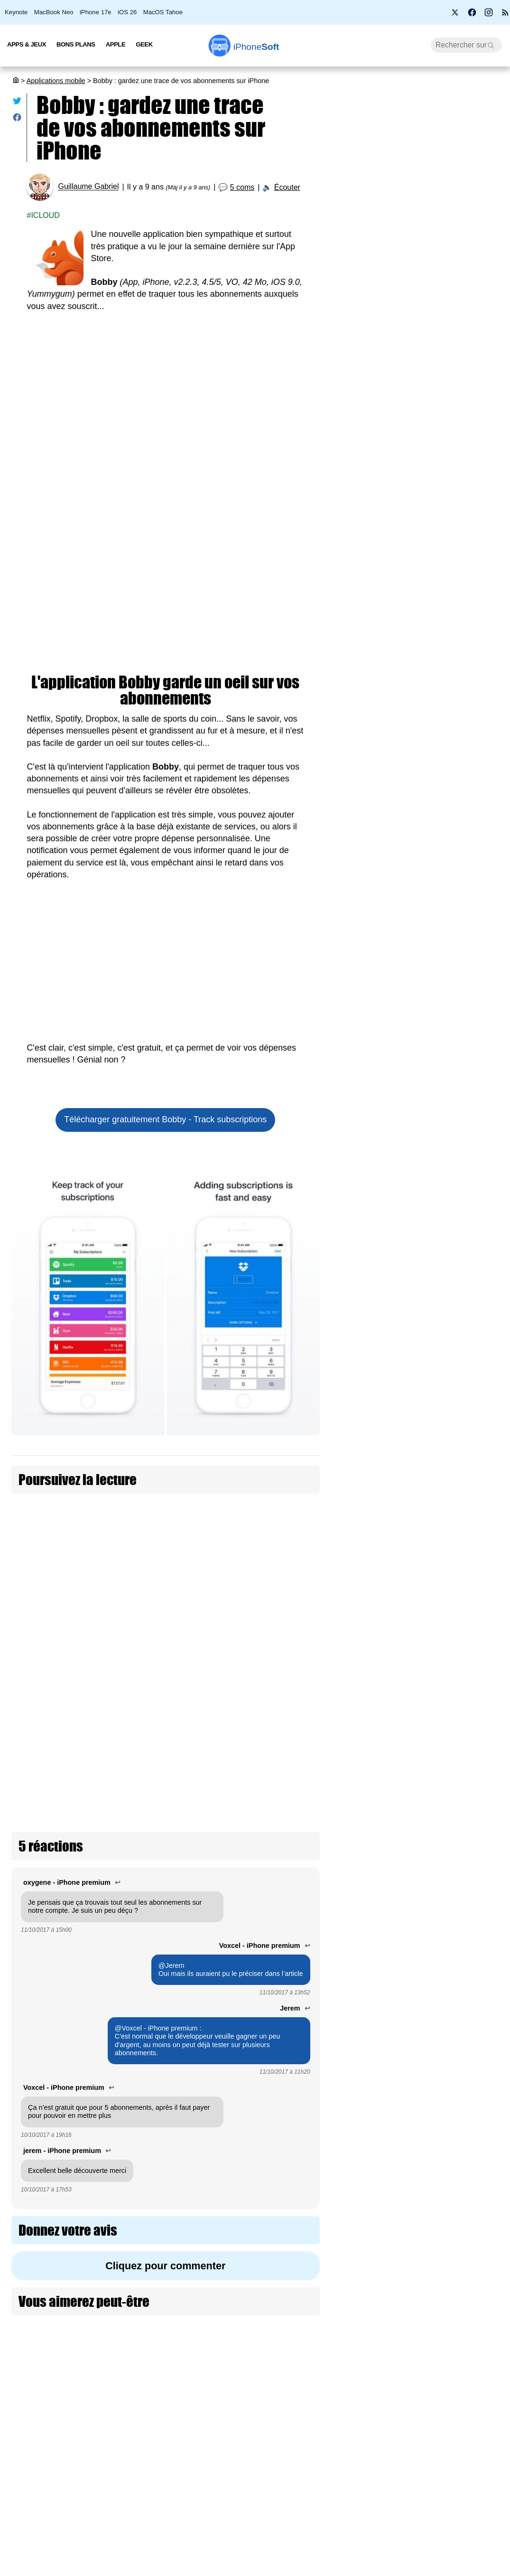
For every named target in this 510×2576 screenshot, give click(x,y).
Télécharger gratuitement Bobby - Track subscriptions (165, 1119)
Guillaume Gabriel (88, 187)
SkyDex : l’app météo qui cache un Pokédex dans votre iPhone (464, 1747)
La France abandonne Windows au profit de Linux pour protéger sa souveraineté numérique (420, 427)
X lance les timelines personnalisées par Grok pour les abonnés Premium (463, 1221)
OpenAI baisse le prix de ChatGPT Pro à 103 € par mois (465, 2532)
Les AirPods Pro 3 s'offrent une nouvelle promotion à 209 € (419, 477)
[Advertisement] (165, 393)
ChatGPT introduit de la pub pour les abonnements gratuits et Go (258, 1518)
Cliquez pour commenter (165, 2103)
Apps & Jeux (26, 44)
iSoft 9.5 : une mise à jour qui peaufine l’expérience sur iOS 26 (417, 376)
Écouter (287, 187)
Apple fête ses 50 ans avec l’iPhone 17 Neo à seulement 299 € (420, 193)
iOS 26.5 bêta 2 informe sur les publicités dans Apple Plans (464, 2130)
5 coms (242, 187)
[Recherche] (466, 45)
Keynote (16, 12)
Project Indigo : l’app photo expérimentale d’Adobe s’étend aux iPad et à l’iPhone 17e (465, 2429)
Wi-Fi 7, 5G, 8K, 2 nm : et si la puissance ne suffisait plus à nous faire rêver (421, 239)
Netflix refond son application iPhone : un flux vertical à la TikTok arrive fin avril (465, 1850)
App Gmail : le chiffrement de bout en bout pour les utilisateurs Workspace (463, 2321)
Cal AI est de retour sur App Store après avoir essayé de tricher (465, 1324)
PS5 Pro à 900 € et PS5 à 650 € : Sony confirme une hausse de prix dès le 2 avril (421, 330)
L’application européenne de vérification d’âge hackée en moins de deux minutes (422, 523)
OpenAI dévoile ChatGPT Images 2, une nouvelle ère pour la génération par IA (464, 1432)
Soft (256, 47)
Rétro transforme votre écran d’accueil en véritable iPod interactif (465, 1648)
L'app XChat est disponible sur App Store (465, 838)
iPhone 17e (95, 12)
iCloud (45, 215)
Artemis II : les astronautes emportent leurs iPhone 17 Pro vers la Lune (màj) (419, 569)
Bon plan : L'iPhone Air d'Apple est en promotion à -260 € (419, 285)
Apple (116, 44)
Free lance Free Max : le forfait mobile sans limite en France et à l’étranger (420, 615)
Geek (144, 44)
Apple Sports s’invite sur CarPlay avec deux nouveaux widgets (463, 1545)
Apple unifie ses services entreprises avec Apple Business (462, 2037)
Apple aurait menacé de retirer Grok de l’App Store (464, 1948)
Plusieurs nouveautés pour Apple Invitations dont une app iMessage (463, 1009)
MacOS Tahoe (163, 12)
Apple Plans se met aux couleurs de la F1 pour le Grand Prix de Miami (465, 1112)
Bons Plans (75, 44)
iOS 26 (127, 12)
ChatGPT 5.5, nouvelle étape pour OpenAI (461, 916)
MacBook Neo (54, 12)
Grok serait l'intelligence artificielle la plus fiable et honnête (463, 2223)
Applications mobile (56, 81)
